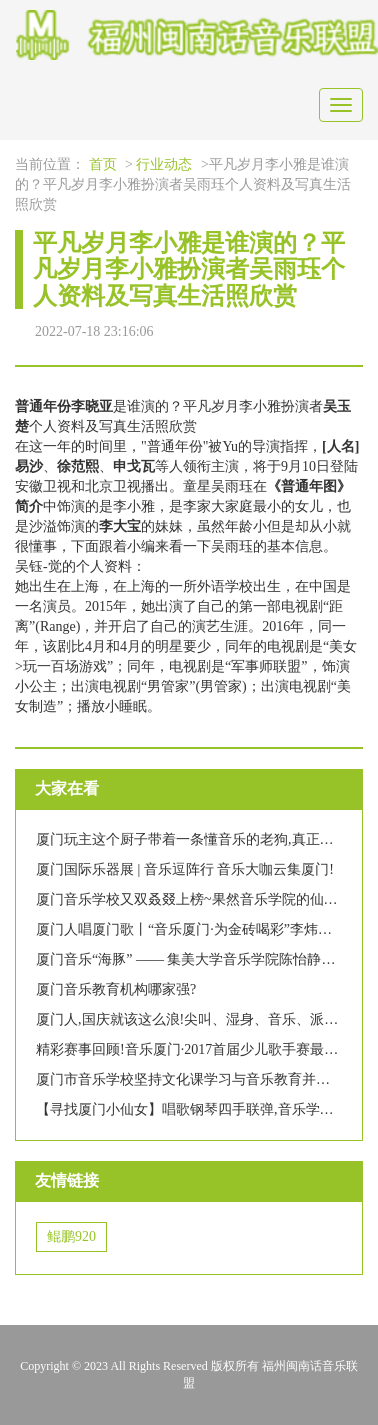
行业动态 (164, 164)
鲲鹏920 (71, 1236)
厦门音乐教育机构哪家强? (116, 989)
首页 (103, 164)
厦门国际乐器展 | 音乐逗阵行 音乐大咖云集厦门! (185, 869)
